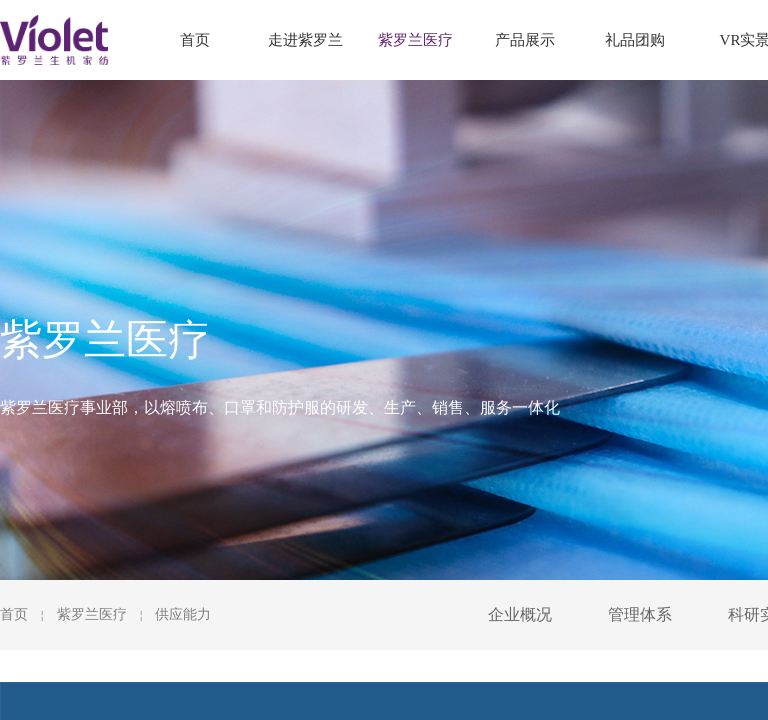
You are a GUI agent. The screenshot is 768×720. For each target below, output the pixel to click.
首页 (14, 614)
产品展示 (525, 40)
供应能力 (183, 614)
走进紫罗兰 (305, 40)
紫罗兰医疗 (92, 614)
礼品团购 (635, 40)
